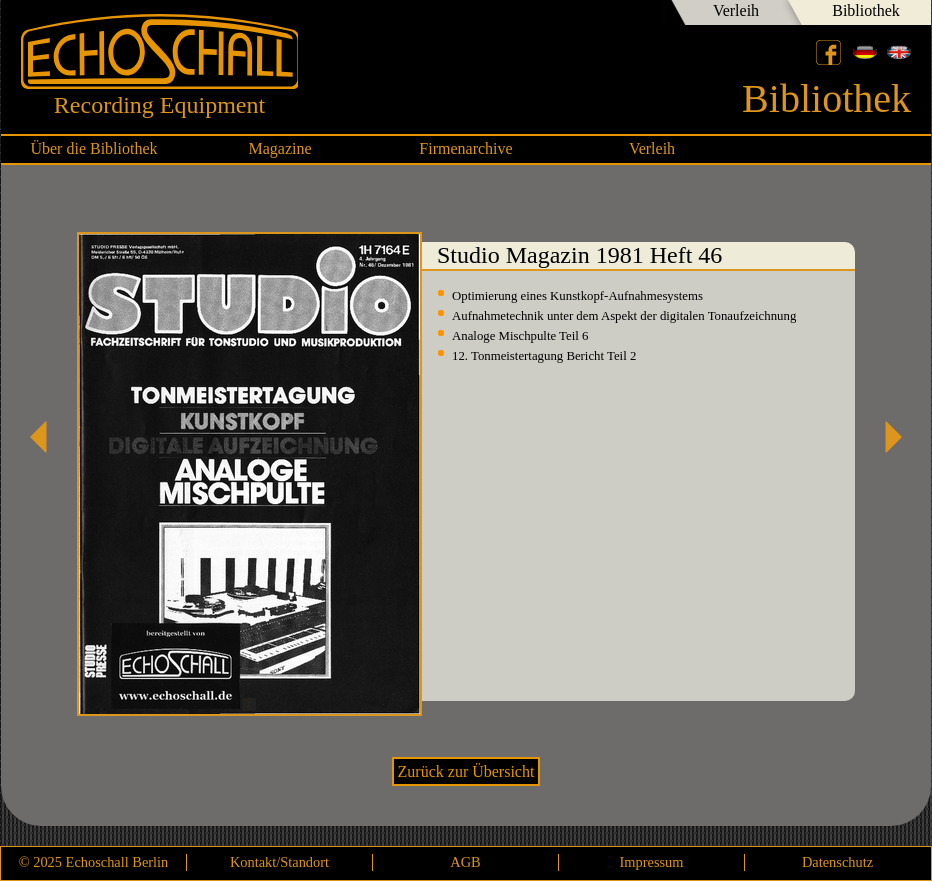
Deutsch (865, 52)
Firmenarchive (465, 148)
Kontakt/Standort (279, 862)
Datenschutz (837, 862)
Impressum (652, 862)
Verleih (736, 10)
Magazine (279, 148)
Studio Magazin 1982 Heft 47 (886, 437)
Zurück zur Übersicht (466, 771)
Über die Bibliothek (93, 148)
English (899, 52)
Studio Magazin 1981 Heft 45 (46, 437)
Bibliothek (866, 10)
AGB (465, 862)
